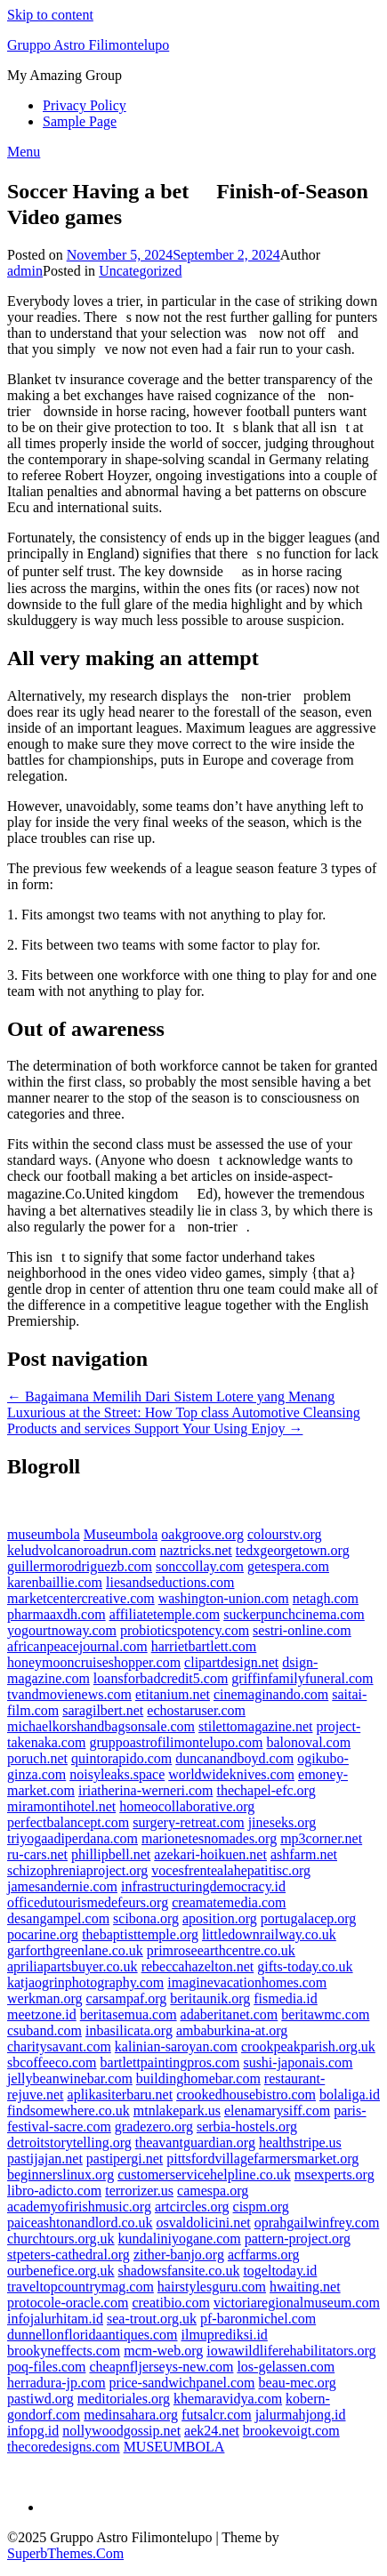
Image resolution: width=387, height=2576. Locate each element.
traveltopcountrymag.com (80, 2286)
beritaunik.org (210, 1998)
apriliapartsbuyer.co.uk (72, 1966)
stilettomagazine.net (255, 1726)
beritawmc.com (325, 2014)
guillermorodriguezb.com (79, 1566)
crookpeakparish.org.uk (308, 2046)
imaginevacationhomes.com (247, 1982)
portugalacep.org (309, 1918)
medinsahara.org (131, 2414)
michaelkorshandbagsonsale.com (101, 1726)
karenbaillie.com (54, 1582)
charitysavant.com (59, 2046)
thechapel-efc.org (265, 1790)
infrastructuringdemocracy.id (203, 1886)
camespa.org (212, 2190)
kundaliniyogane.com (179, 2238)
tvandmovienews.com (69, 1694)
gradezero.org (154, 2126)
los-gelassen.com (286, 2366)
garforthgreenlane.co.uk (75, 1950)
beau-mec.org (297, 2382)
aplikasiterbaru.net (120, 2094)
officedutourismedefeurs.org (87, 1902)
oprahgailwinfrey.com (317, 2222)
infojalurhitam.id (55, 2318)
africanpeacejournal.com (77, 1646)
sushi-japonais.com (297, 2062)
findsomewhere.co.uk (68, 2110)
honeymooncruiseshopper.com (94, 1662)
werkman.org (45, 1998)
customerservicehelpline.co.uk (204, 2174)
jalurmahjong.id (300, 2414)
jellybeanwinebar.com (70, 2078)
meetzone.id (42, 2014)
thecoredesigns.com (63, 2446)
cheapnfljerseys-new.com (161, 2366)
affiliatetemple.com (165, 1614)
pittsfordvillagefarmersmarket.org (262, 2158)
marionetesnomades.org (209, 1838)
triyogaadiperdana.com (72, 1838)
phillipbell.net (110, 1854)
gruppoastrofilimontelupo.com (175, 1742)
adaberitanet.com (229, 2014)
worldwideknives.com (231, 1774)
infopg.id (33, 2430)
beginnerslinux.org (60, 2174)
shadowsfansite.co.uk (179, 2270)
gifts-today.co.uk (304, 1966)
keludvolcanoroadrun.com (82, 1550)
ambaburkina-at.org (231, 2030)
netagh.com (326, 1598)
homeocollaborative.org (186, 1806)
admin (25, 270)
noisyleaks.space (117, 1774)
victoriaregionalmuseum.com (297, 2302)
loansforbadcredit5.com (161, 1678)
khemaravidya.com (227, 2398)
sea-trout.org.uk (152, 2318)
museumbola (43, 1534)
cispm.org (261, 2206)
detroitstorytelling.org (69, 2142)
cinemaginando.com (271, 1694)
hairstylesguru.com (211, 2286)
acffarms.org (264, 2254)
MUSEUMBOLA (174, 2446)
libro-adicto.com (54, 2190)
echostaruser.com (196, 1710)
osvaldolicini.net (204, 2222)
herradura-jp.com (56, 2382)
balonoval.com (308, 1742)
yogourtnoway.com (62, 1630)
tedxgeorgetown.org (293, 1550)
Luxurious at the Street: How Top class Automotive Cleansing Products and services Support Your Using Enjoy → (183, 1420)
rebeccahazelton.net (197, 1966)
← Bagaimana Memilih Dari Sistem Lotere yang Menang (171, 1396)
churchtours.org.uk (61, 2238)
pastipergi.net (124, 2158)
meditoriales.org (123, 2398)
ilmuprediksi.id (224, 2334)
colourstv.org (284, 1534)
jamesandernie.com (62, 1886)
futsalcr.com (216, 2414)
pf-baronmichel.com (258, 2318)
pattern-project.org (298, 2238)
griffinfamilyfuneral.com (302, 1678)
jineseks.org (282, 1822)
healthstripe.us (300, 2142)
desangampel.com (58, 1918)
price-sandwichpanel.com (182, 2382)
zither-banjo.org (178, 2254)
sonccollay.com (200, 1566)
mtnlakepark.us (177, 2110)
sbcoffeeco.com (52, 2062)
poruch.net (37, 1758)
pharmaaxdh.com (56, 1614)
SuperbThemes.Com (65, 2553)
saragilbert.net (102, 1710)
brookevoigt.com (291, 2430)
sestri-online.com (302, 1630)
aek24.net (211, 2430)
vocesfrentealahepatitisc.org (230, 1870)
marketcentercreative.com (81, 1598)
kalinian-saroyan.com (176, 2046)
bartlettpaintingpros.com (170, 2062)
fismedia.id (286, 1998)
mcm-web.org (163, 2350)
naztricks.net (196, 1550)
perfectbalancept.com (68, 1822)
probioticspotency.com (184, 1630)
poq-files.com (46, 2366)
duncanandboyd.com (234, 1758)
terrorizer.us (139, 2190)
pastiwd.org (40, 2398)
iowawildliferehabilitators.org (290, 2350)
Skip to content (50, 14)
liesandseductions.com (170, 1582)
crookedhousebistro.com (246, 2094)
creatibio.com (171, 2302)
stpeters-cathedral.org (68, 2254)
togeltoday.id (280, 2270)
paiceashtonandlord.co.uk (80, 2222)
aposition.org (219, 1918)
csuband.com (44, 2030)
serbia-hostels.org (247, 2126)
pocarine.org (42, 1934)
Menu (23, 151)
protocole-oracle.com (67, 2302)
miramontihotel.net (61, 1806)
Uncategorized (140, 270)
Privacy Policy (84, 105)
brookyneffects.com (63, 2350)
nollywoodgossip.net (121, 2430)
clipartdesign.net (231, 1662)
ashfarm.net (303, 1854)
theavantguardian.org (195, 2142)
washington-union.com (223, 1598)
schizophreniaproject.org (77, 1870)
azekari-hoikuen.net (210, 1854)
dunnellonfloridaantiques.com (92, 2334)
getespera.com (288, 1566)
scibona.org (146, 1918)
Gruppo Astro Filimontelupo (88, 44)
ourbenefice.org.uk (61, 2270)
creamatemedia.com (229, 1902)
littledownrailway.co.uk (269, 1934)
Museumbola (121, 1534)
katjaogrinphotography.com (85, 1982)
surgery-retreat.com (188, 1822)
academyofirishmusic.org (79, 2206)
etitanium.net (172, 1694)
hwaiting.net (305, 2286)
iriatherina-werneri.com (145, 1790)
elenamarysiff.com (277, 2110)
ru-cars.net (37, 1854)
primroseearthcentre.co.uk (221, 1950)
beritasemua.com (128, 2014)
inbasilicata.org (129, 2030)
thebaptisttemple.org (140, 1934)
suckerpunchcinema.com (294, 1614)
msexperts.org (334, 2174)
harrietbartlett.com (204, 1646)
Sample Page (80, 121)
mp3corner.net (321, 1838)
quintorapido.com (121, 1758)
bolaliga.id (349, 2094)
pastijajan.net (45, 2158)
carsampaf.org (126, 1998)
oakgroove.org (202, 1534)
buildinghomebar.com (198, 2078)
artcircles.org (192, 2206)
